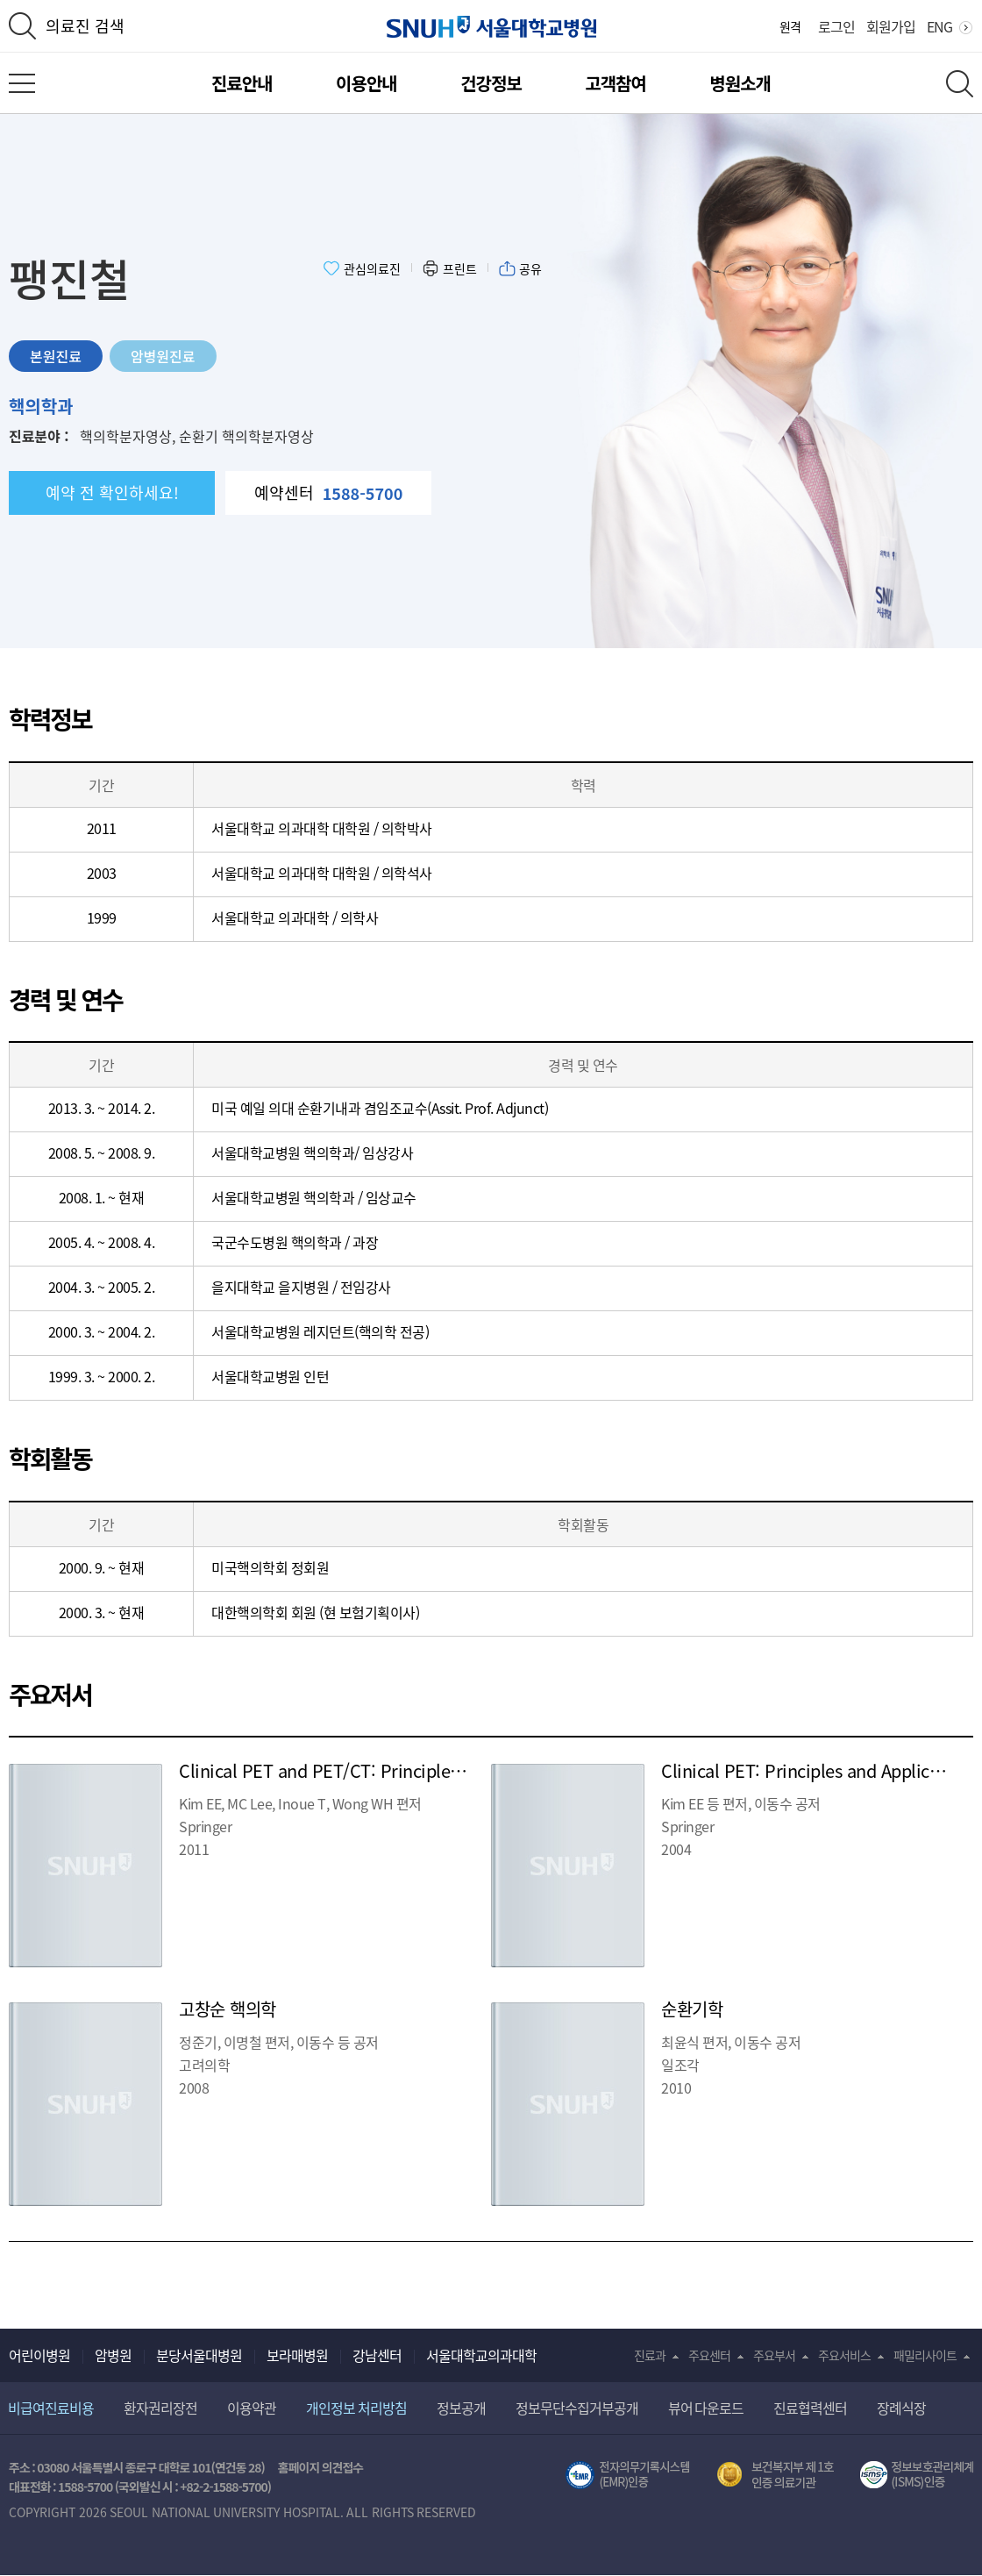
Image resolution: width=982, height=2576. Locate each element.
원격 (790, 26)
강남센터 (377, 2354)
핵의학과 (41, 405)
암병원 (113, 2354)
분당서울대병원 (199, 2354)
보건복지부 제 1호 (775, 2475)
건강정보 (491, 83)
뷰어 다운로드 (706, 2407)
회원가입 (890, 26)
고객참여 (615, 83)
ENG (939, 26)
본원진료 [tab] (56, 356)
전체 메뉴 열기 (22, 83)
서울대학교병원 (491, 27)
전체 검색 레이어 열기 (959, 83)
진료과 (649, 2355)
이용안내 (366, 83)
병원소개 (740, 83)
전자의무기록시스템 (628, 2475)
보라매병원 (297, 2354)
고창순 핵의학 (227, 2009)
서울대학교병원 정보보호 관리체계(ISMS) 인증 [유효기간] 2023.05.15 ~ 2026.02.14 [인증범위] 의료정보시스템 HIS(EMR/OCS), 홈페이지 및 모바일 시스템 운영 (916, 2475)
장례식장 (901, 2407)
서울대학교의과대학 (481, 2354)
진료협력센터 (810, 2407)
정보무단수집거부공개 (577, 2407)
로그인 (836, 26)
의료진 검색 (85, 26)
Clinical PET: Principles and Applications (819, 1770)
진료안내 (242, 83)
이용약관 (251, 2407)
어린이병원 (39, 2354)
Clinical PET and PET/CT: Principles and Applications (386, 1770)
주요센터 (709, 2355)
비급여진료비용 (51, 2407)
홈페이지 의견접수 (320, 2467)
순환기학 (691, 2009)
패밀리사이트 (925, 2355)
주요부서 (774, 2355)
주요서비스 (844, 2355)
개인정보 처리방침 (356, 2407)
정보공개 (461, 2407)
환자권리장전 (160, 2407)
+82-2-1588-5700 (223, 2486)
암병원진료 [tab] (163, 356)
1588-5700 (85, 2486)
